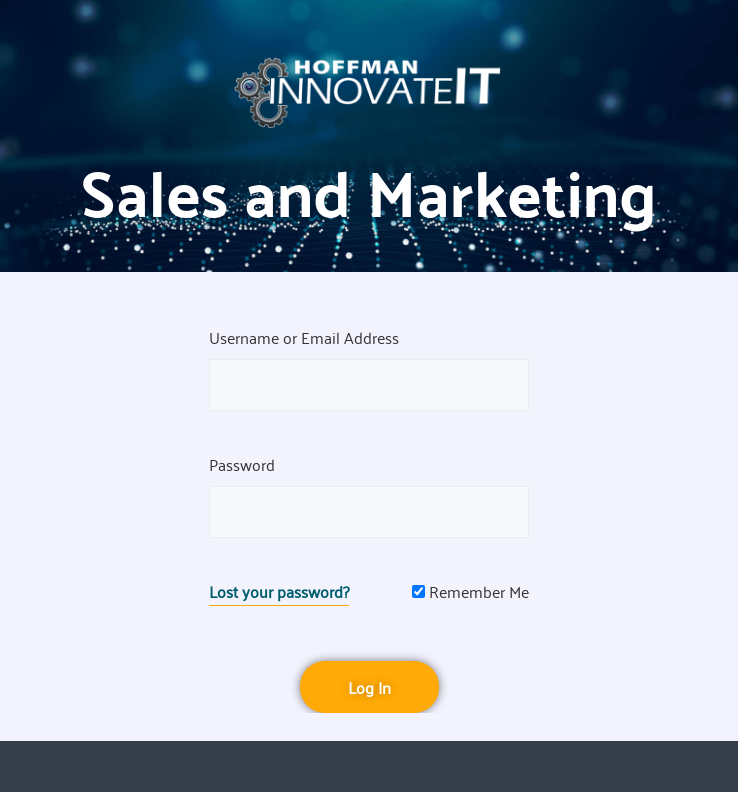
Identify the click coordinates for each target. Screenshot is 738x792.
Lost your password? (279, 591)
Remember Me (470, 591)
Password (242, 464)
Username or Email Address (304, 337)
